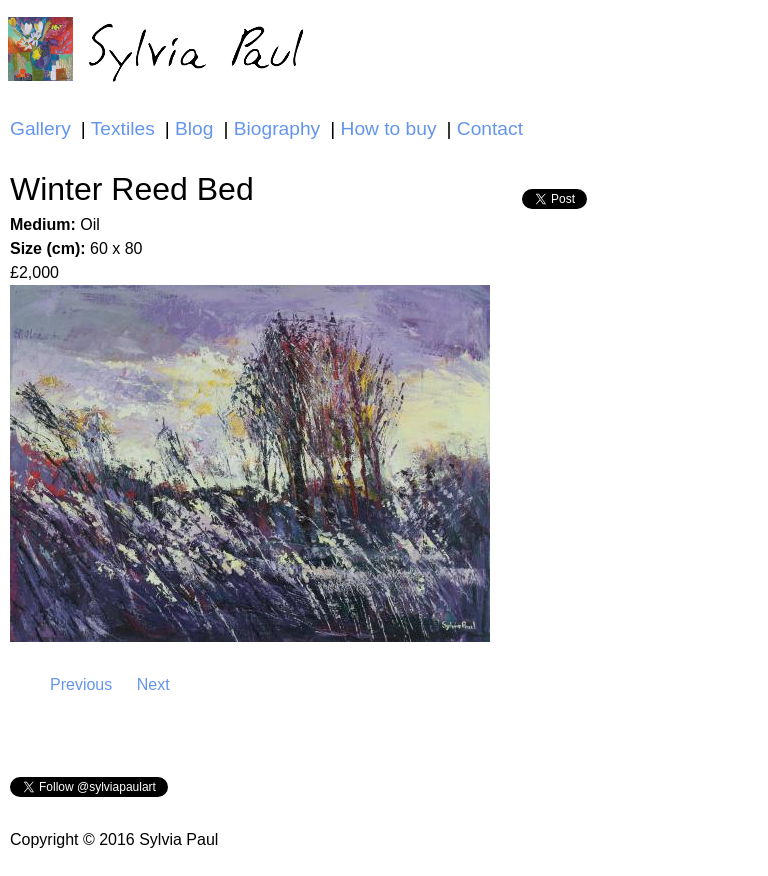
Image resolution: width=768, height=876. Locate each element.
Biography (277, 128)
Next (153, 684)
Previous (81, 684)
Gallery (40, 128)
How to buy (389, 128)
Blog (194, 128)
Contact (490, 128)
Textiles (123, 128)
